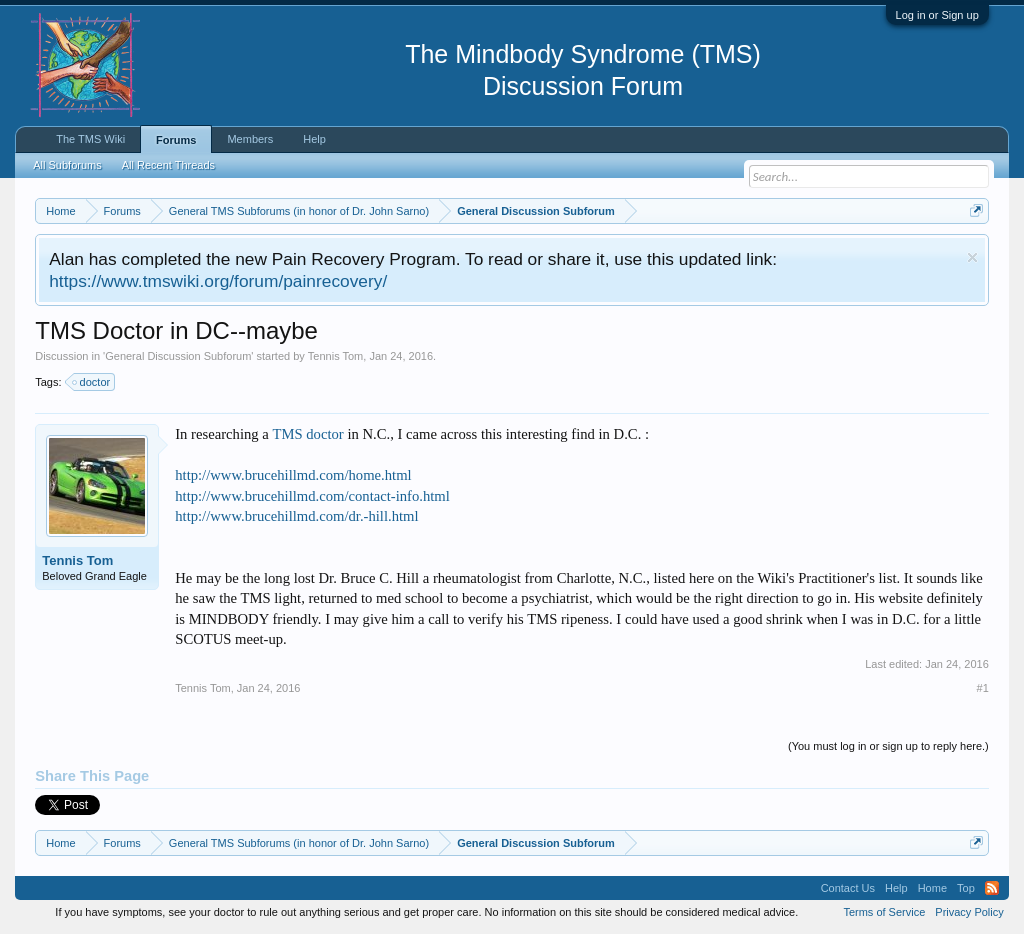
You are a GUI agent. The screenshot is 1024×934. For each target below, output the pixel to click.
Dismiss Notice (972, 257)
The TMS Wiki (90, 139)
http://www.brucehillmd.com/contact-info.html (312, 496)
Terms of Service (884, 912)
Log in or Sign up (937, 15)
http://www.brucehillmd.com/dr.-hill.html (296, 516)
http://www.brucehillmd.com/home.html (293, 475)
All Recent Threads (168, 165)
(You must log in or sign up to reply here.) (888, 746)
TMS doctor (307, 434)
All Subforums (67, 165)
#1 (983, 688)
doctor (92, 382)
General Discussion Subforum (178, 356)
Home (932, 888)
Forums (176, 140)
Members (250, 139)
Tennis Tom (335, 356)
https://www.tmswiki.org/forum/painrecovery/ (218, 281)
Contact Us (848, 888)
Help (314, 139)
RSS (992, 888)
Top (966, 888)
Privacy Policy (969, 912)
